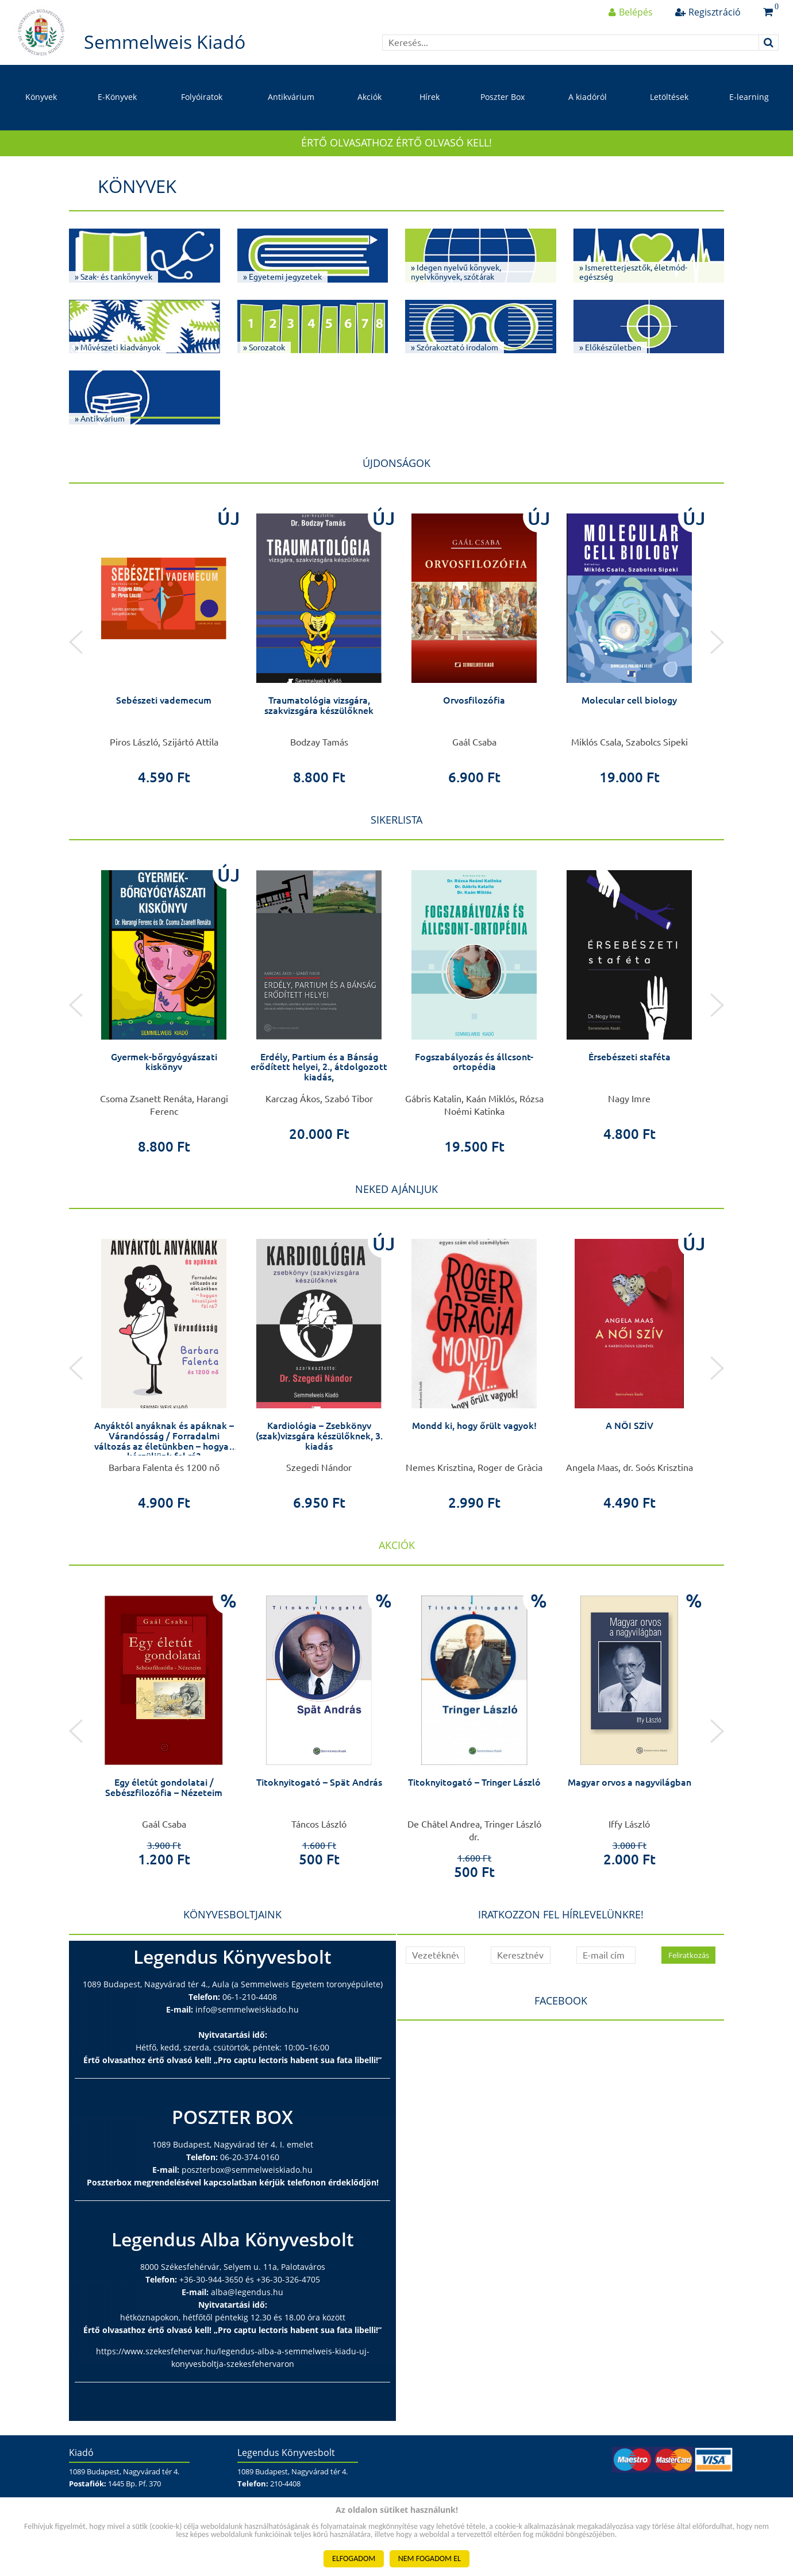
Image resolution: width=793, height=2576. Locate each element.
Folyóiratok (201, 96)
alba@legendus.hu (247, 2292)
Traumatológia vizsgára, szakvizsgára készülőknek (474, 705)
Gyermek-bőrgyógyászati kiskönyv (319, 1062)
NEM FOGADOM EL (429, 2558)
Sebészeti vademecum (319, 700)
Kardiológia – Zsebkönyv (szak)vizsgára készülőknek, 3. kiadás (474, 1435)
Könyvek (41, 96)
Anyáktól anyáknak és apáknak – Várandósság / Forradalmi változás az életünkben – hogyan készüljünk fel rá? (319, 1440)
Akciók (369, 96)
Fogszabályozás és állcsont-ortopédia (629, 1062)
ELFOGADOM (353, 2558)
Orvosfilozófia (629, 700)
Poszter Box (502, 96)
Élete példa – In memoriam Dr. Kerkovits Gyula (164, 1787)
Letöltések (669, 96)
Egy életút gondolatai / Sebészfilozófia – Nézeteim (319, 1787)
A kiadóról (587, 96)
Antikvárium (291, 96)
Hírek (429, 96)
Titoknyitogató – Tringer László (629, 1782)
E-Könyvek (117, 96)
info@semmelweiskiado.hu (247, 2009)
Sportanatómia (164, 1425)
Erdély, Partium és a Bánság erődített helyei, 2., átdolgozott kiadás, (474, 1067)
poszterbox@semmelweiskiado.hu (247, 2169)
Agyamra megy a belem (164, 1057)
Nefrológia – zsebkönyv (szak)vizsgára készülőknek (163, 705)
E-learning (749, 96)
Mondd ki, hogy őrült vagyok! (629, 1425)
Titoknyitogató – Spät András (474, 1782)
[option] (163, 642)
